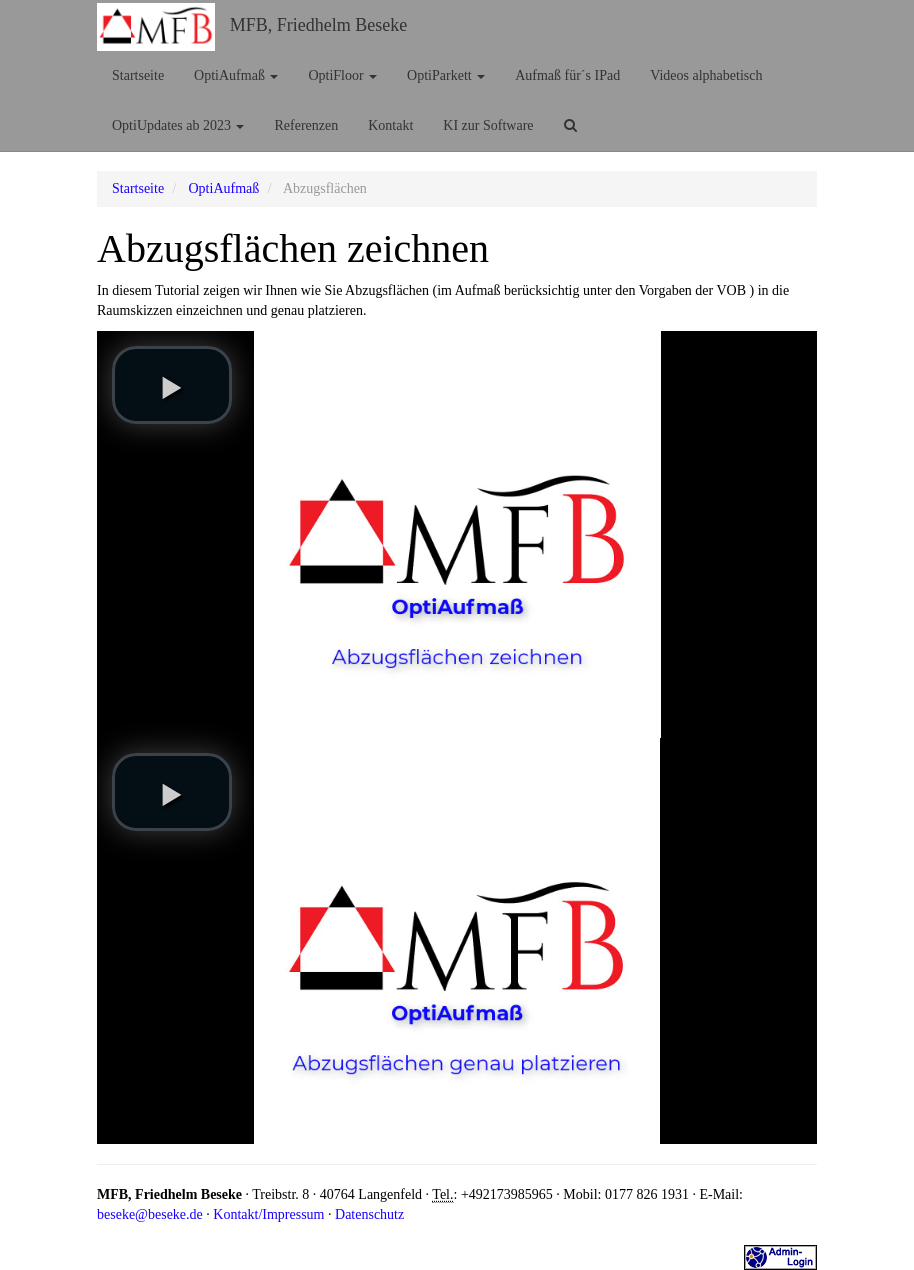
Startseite (138, 75)
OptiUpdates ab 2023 (178, 125)
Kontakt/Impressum (268, 1214)
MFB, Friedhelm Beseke (319, 25)
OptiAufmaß (236, 75)
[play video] (172, 385)
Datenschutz (369, 1214)
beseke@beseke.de (150, 1214)
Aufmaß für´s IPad (567, 75)
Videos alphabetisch (706, 75)
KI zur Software (488, 125)
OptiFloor (342, 75)
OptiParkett (446, 75)
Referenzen (306, 125)
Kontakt (390, 125)
